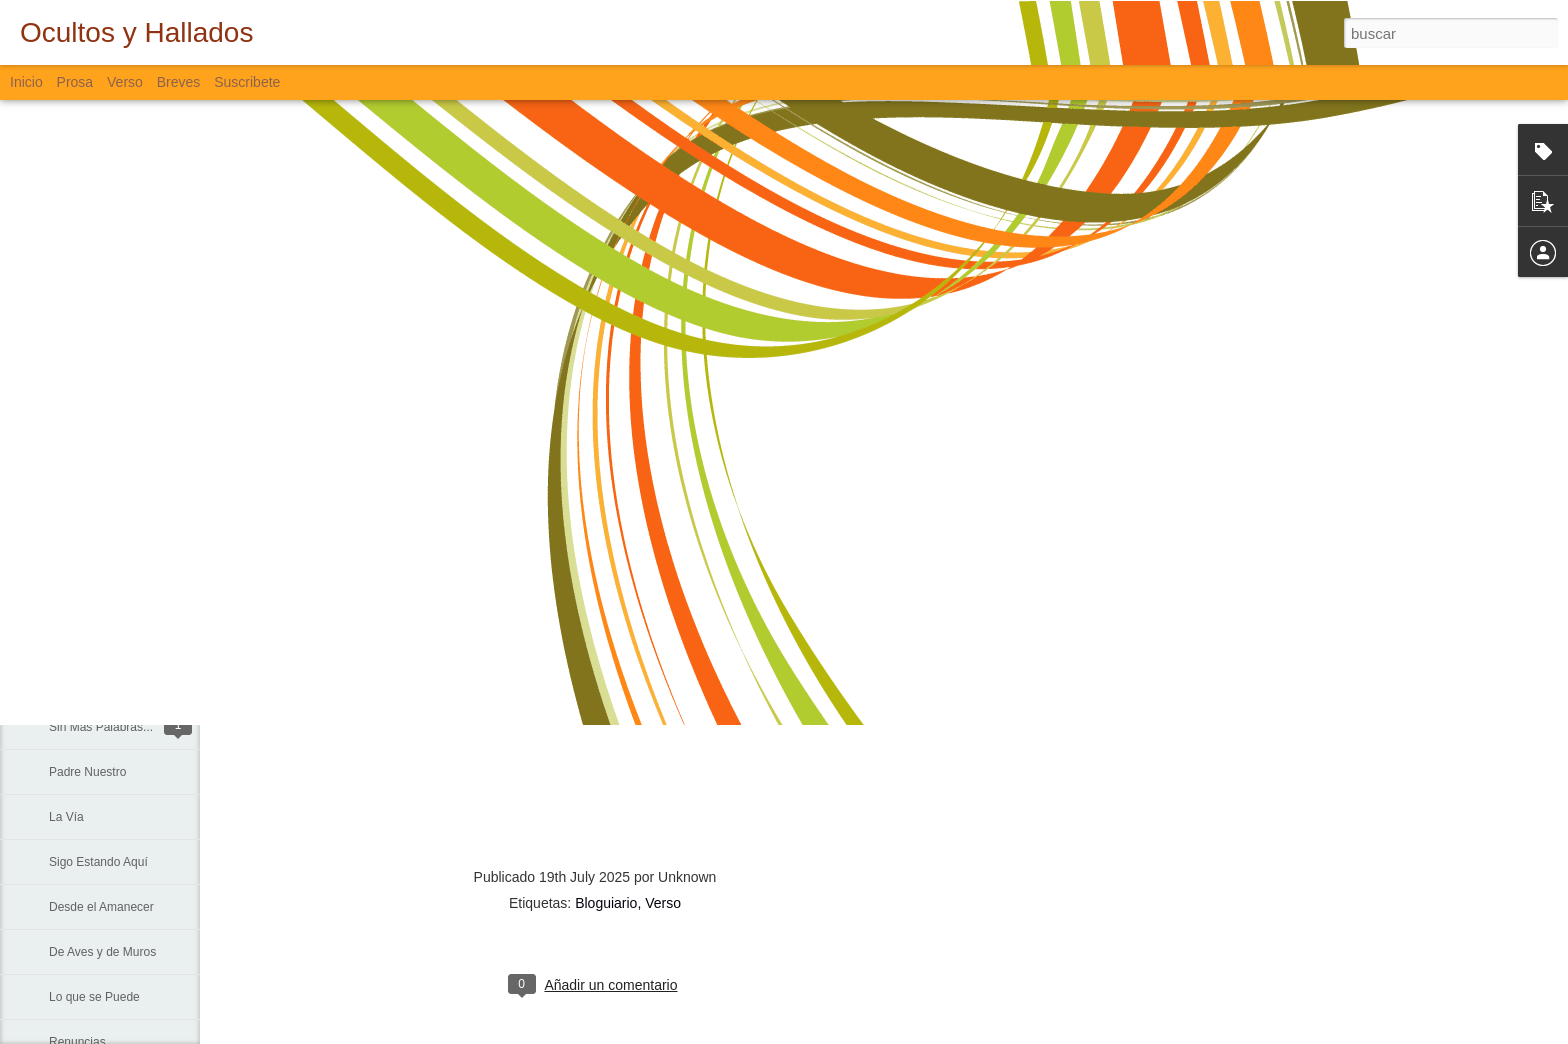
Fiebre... (71, 682)
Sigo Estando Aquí (98, 862)
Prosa (75, 82)
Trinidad (70, 547)
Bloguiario (606, 903)
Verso (125, 82)
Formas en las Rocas (105, 457)
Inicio (26, 82)
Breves (179, 82)
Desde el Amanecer (101, 907)
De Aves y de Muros (102, 952)
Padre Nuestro (87, 772)
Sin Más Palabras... (101, 727)
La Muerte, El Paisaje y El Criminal (141, 637)
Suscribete (247, 82)
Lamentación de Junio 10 (116, 592)
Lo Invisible (79, 502)
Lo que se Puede (94, 997)
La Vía (66, 817)
